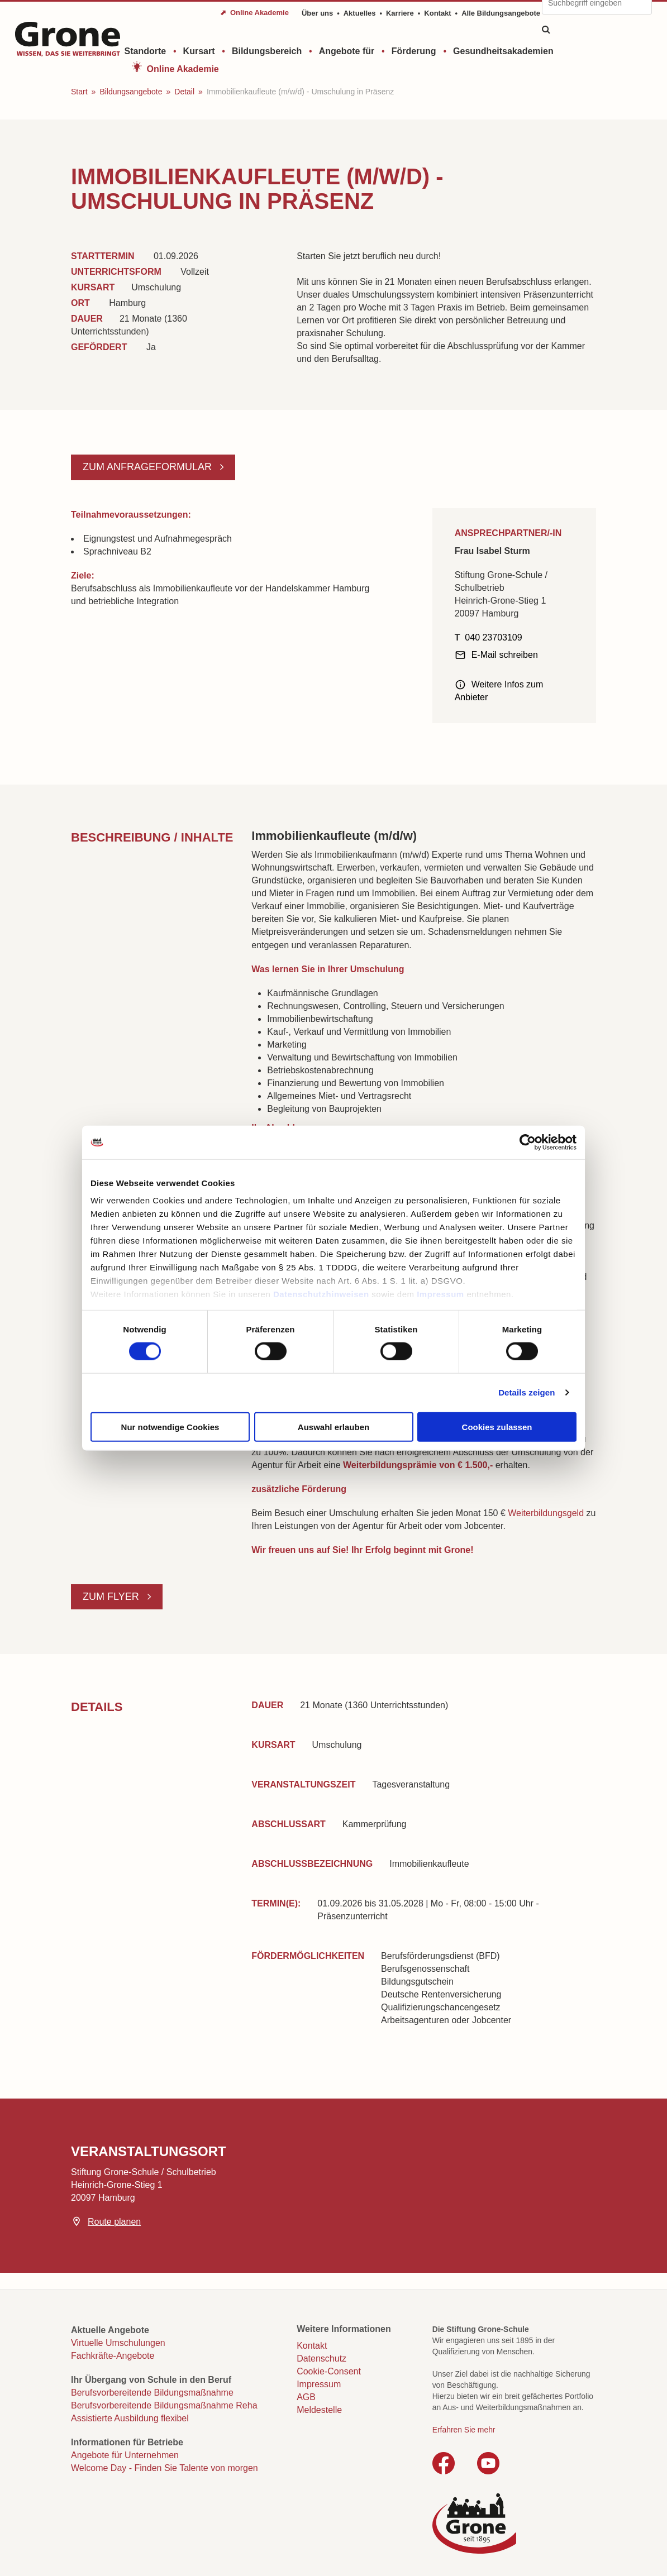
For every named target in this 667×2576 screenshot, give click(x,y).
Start (79, 91)
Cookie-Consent (329, 2371)
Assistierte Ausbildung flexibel (130, 2418)
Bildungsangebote (130, 91)
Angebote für (347, 51)
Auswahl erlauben (333, 1426)
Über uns (317, 13)
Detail (184, 91)
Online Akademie (183, 69)
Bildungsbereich (267, 51)
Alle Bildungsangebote (500, 13)
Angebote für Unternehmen (125, 2455)
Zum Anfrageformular (149, 466)
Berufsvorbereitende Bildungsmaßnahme (152, 2392)
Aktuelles (360, 13)
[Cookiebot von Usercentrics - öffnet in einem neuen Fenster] (528, 1142)
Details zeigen (526, 1392)
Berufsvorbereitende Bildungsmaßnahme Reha (164, 2405)
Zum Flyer (112, 1596)
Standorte (145, 51)
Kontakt (437, 13)
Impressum (440, 1294)
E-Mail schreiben (504, 654)
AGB (306, 2397)
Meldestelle (319, 2410)
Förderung (414, 51)
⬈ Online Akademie (254, 12)
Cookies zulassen (497, 1426)
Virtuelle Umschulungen (118, 2343)
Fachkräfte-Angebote (112, 2355)
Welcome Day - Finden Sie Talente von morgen (164, 2468)
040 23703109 (493, 637)
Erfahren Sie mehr (464, 2429)
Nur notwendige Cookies (170, 1426)
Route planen (114, 2221)
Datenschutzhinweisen (321, 1294)
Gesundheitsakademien (503, 51)
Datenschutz (321, 2358)
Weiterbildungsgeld (547, 1513)
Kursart (199, 51)
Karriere (400, 13)
